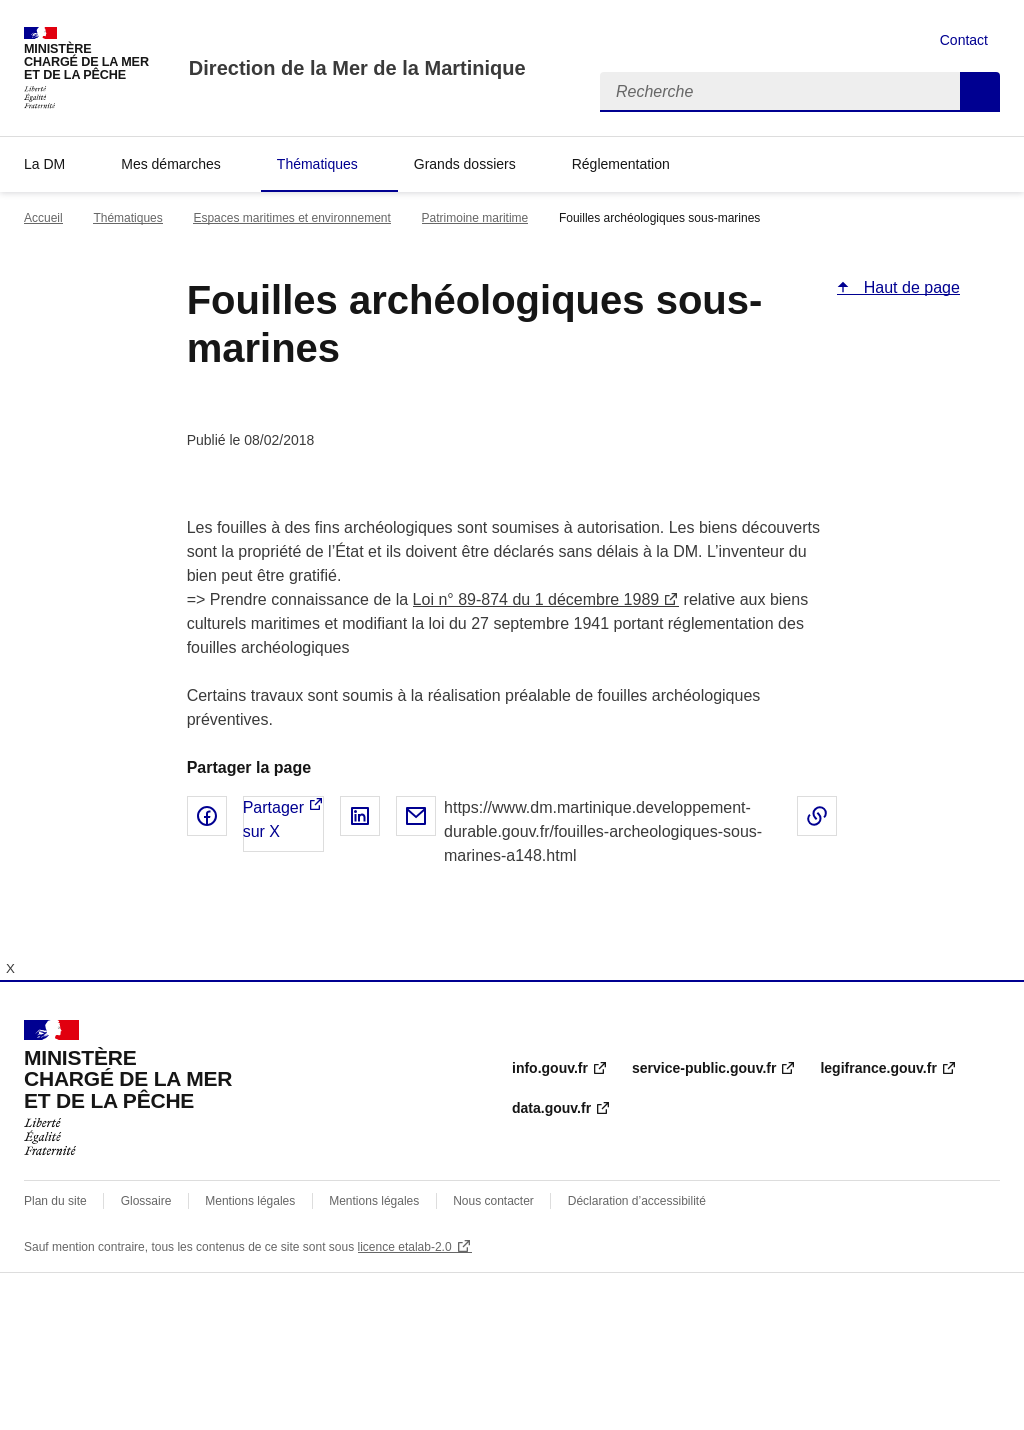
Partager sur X (273, 819)
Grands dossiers (465, 164)
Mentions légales (250, 1201)
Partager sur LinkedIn (360, 816)
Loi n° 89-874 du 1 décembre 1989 (536, 599)
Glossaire (146, 1201)
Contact (964, 40)
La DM (44, 164)
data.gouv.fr (551, 1108)
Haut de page (909, 287)
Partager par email (416, 816)
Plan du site (55, 1201)
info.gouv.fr (550, 1068)
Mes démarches (171, 164)
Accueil (43, 218)
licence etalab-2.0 (405, 1247)
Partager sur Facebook (207, 816)
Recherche (980, 92)
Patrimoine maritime (475, 218)
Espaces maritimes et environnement (291, 218)
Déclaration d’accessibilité (637, 1201)
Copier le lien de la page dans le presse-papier (817, 816)
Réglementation (621, 164)
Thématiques (317, 164)
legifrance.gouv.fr (878, 1068)
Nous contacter (493, 1201)
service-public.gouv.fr (704, 1068)
